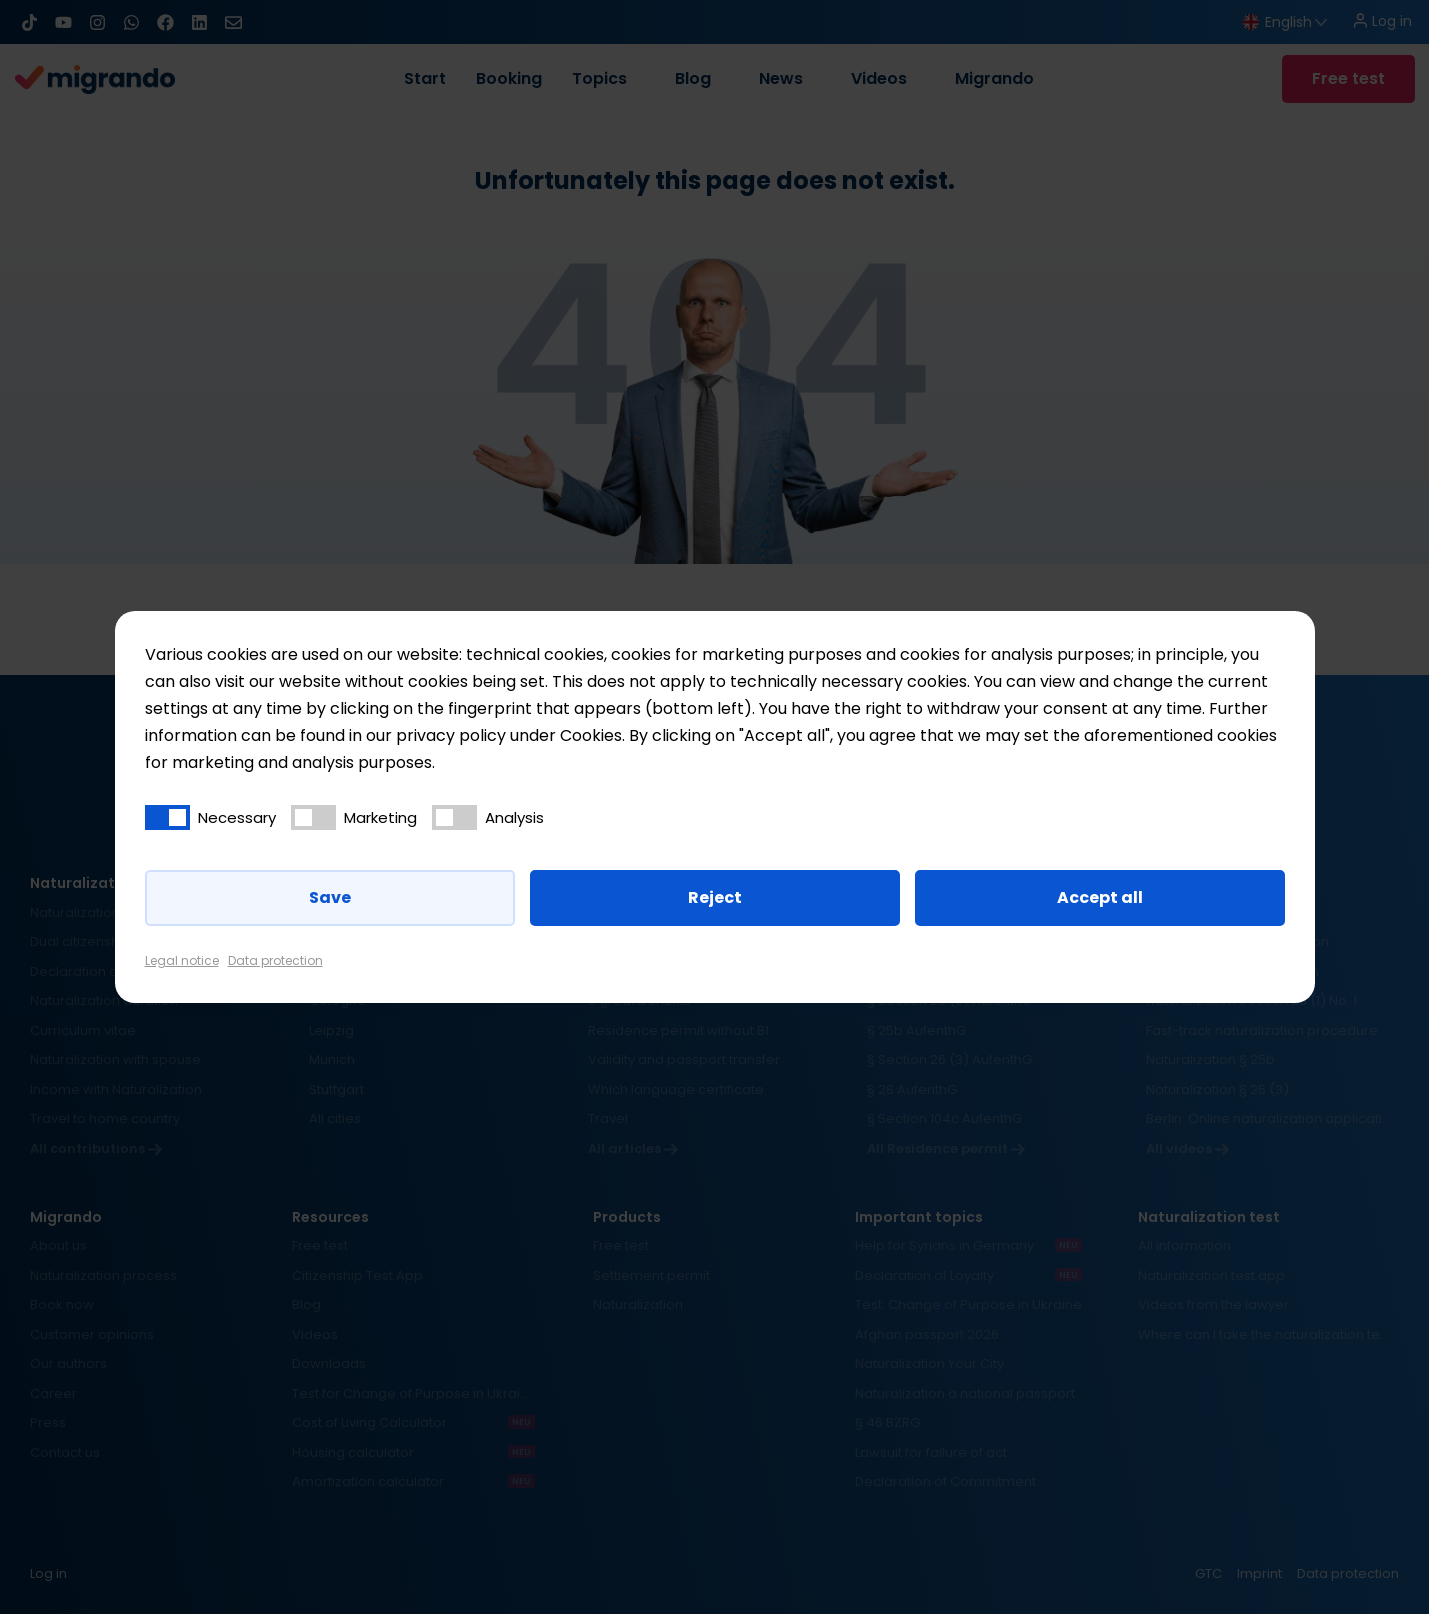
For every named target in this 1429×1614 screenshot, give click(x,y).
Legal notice (182, 960)
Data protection (275, 960)
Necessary (237, 817)
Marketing (380, 817)
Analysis (514, 817)
